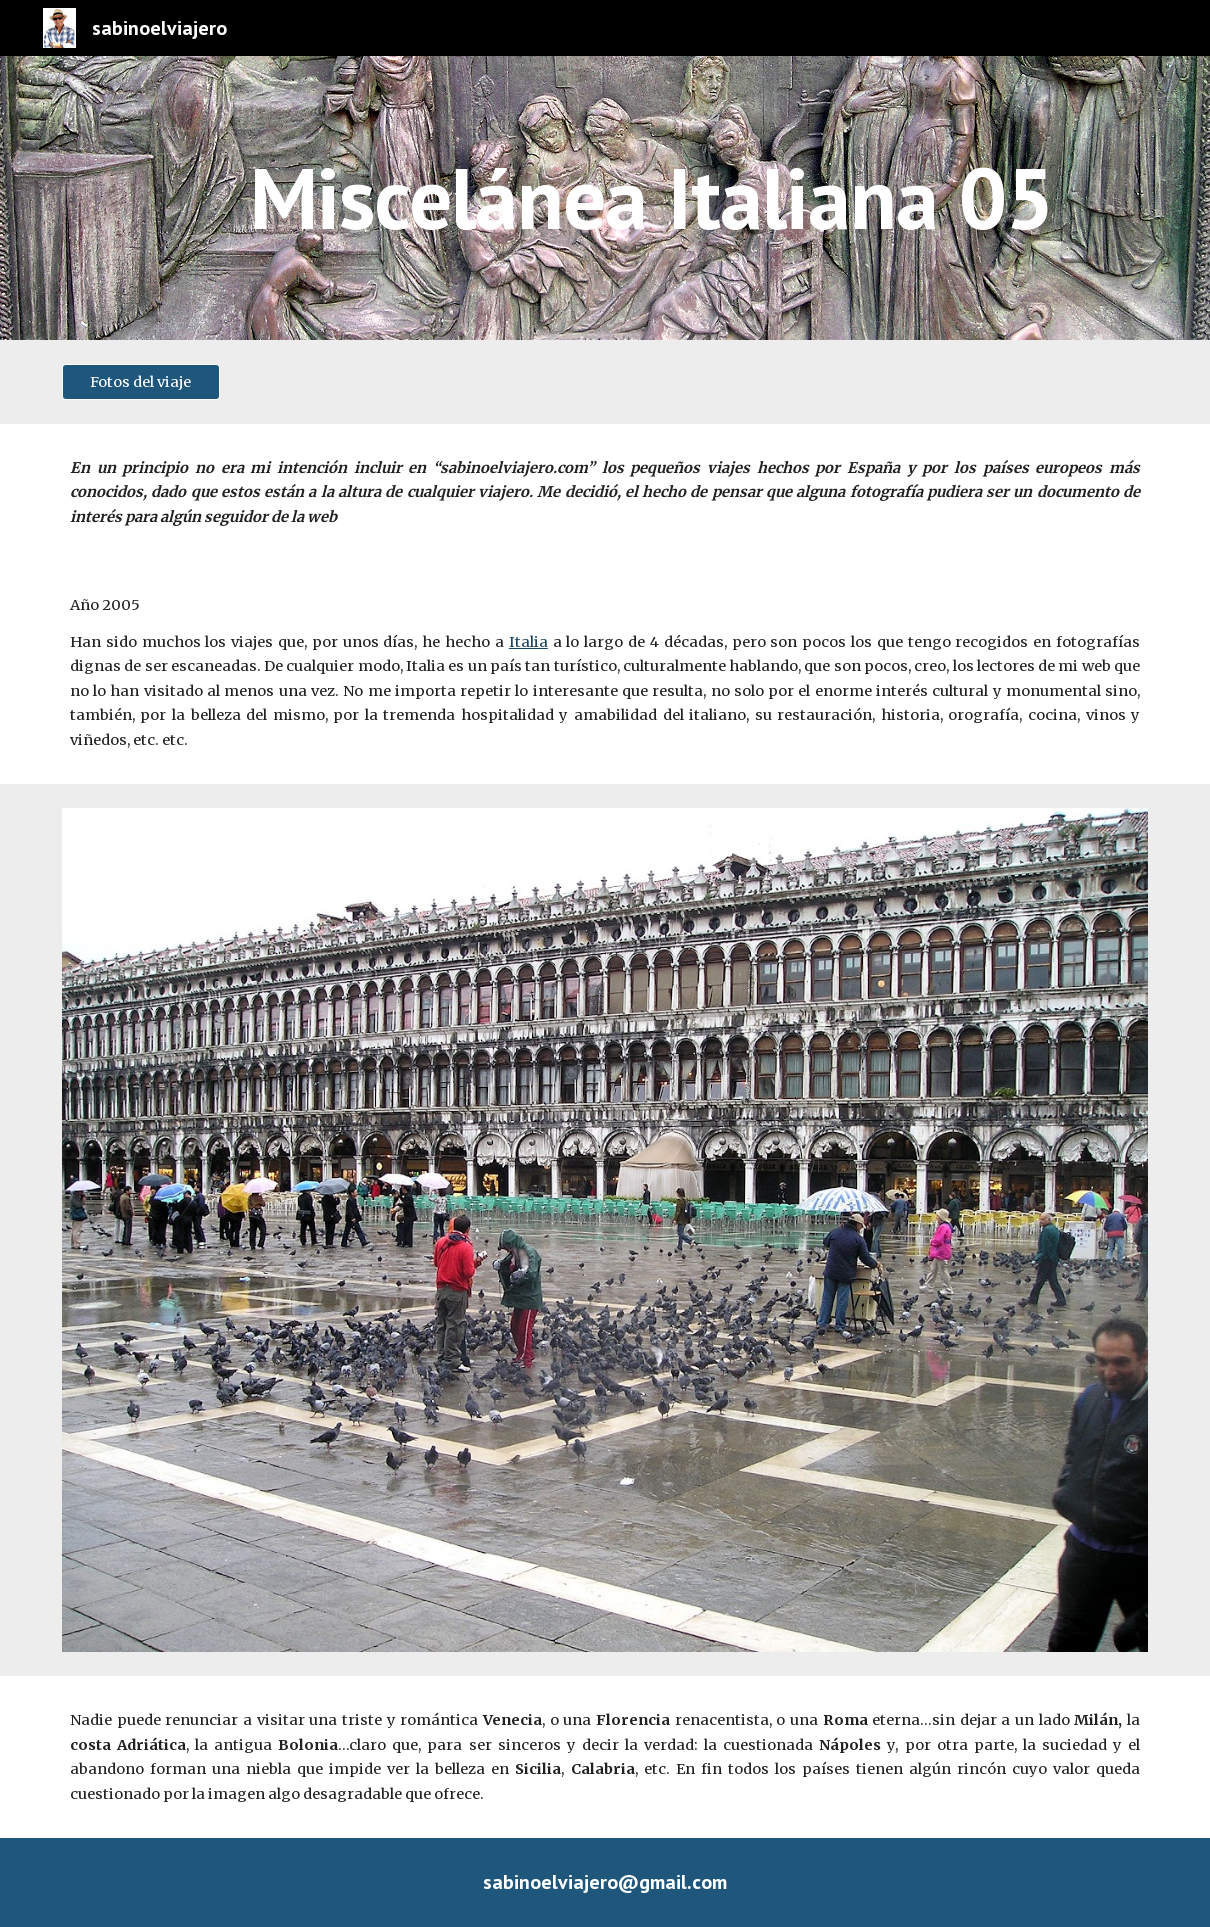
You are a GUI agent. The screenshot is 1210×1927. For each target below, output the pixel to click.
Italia (528, 642)
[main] (651, 197)
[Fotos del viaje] (141, 381)
